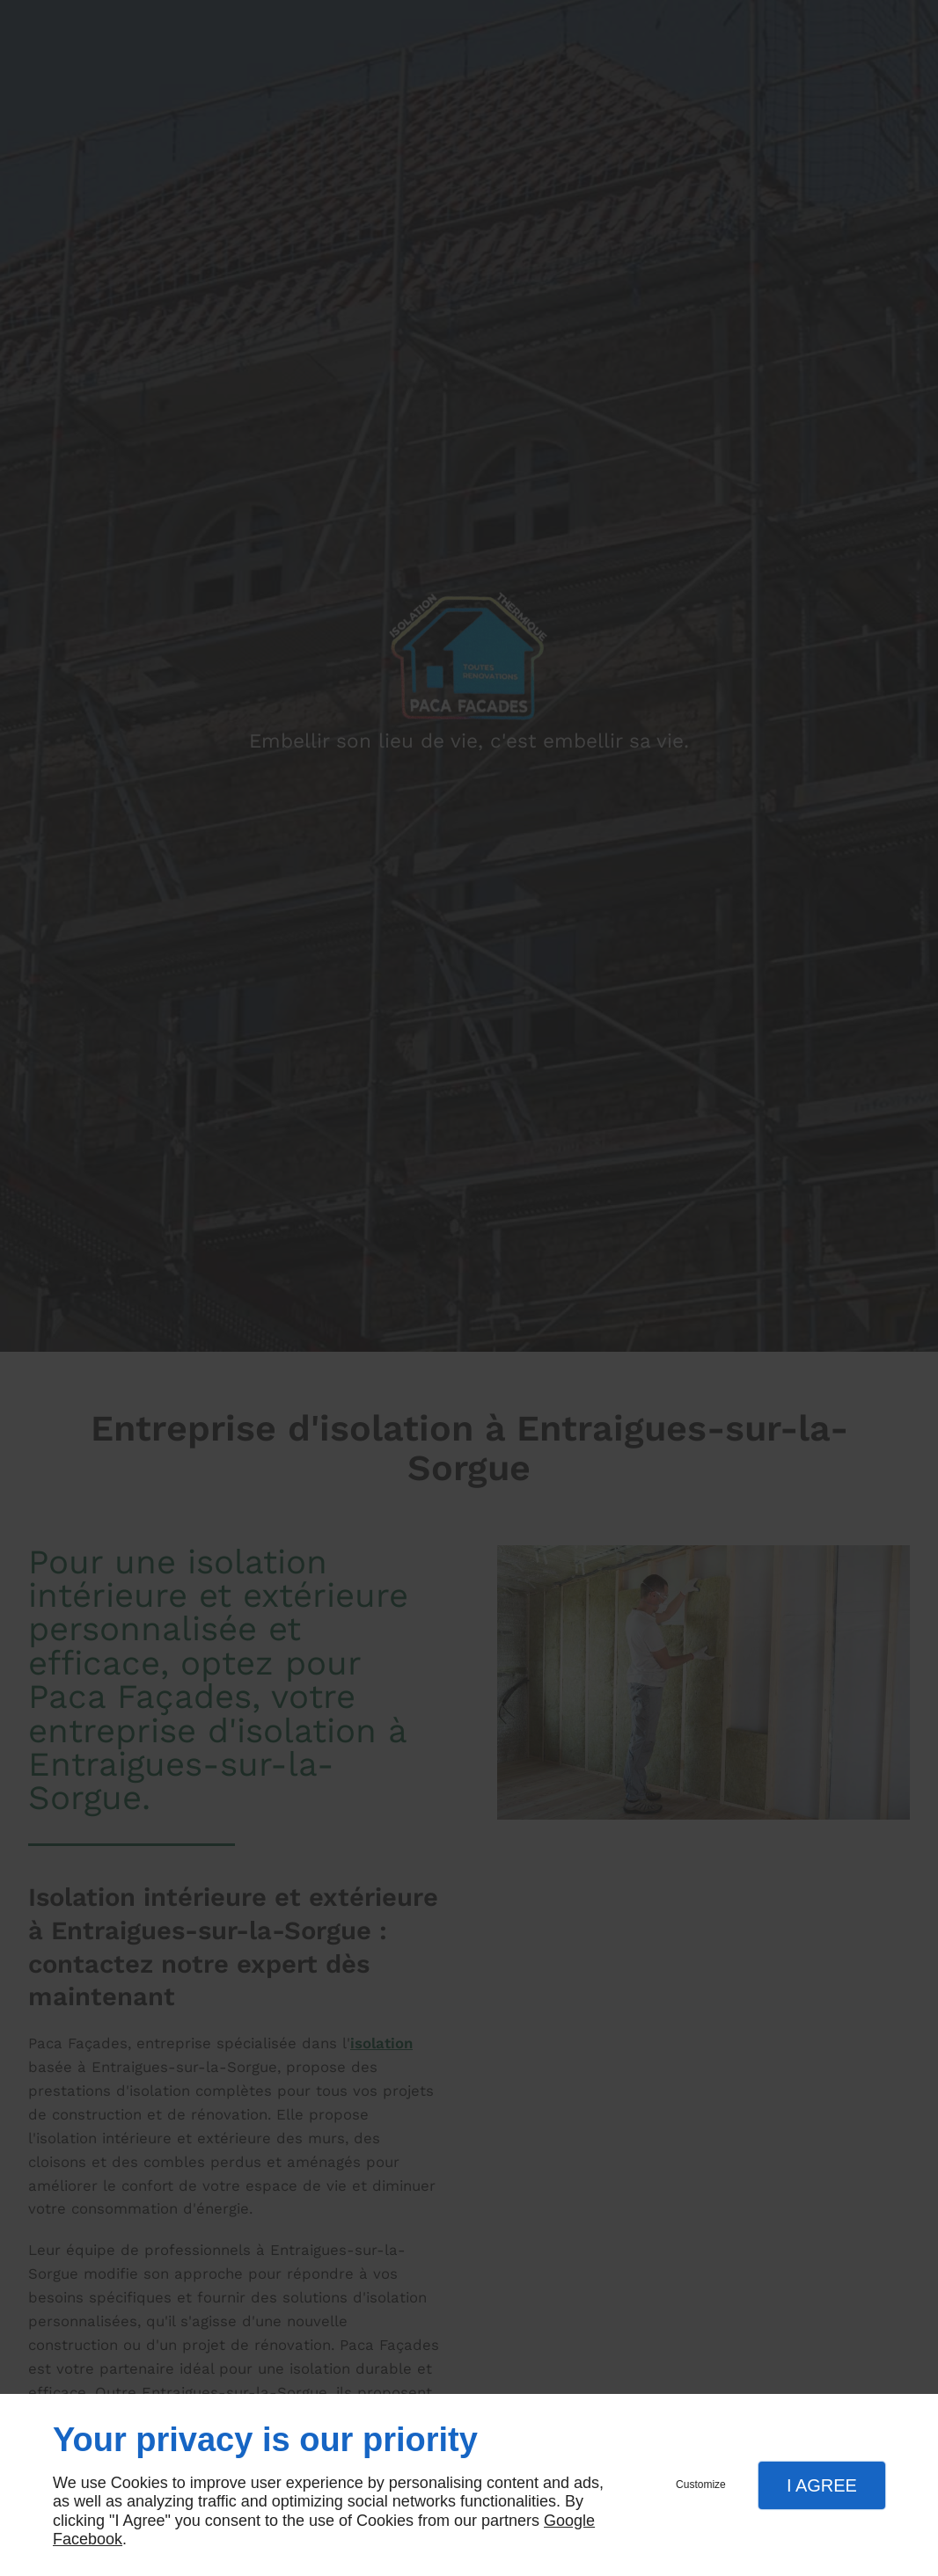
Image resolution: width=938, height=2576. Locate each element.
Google (569, 2520)
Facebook (87, 2539)
